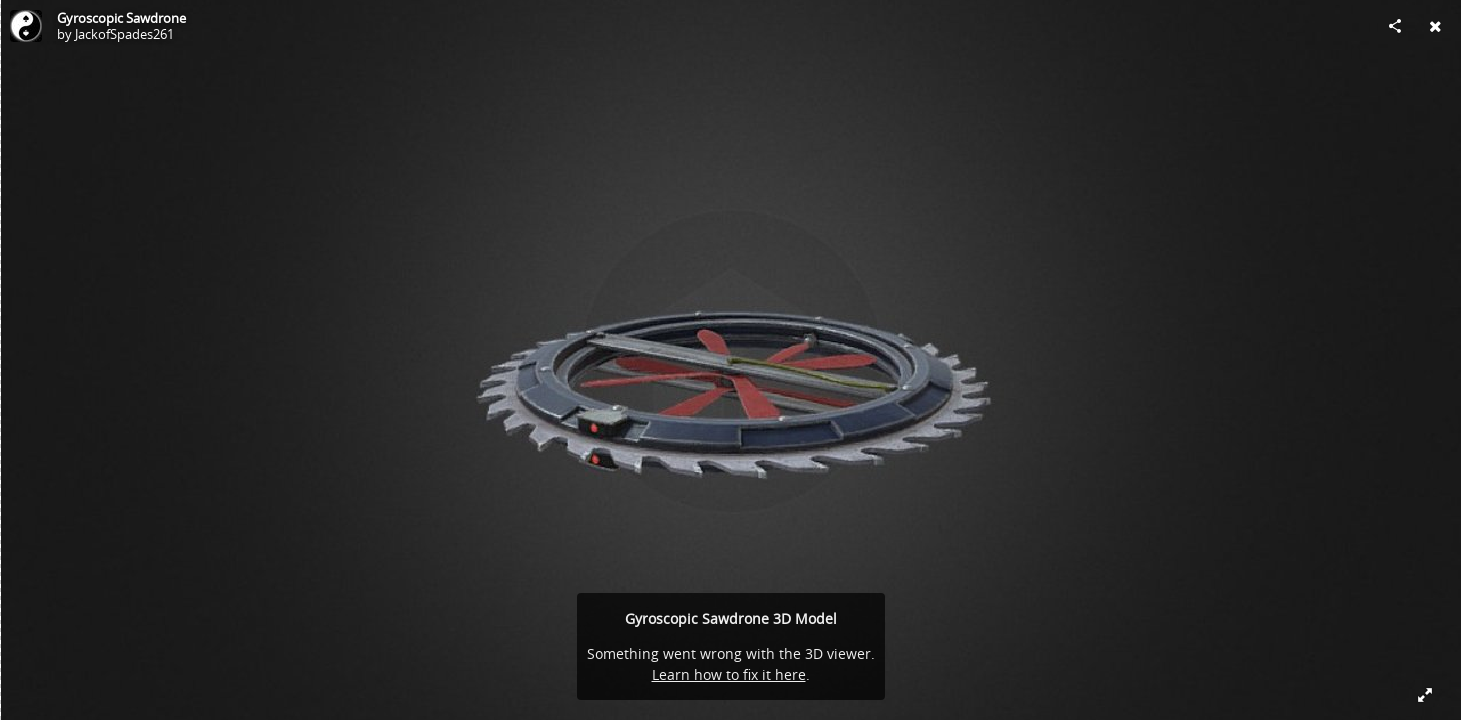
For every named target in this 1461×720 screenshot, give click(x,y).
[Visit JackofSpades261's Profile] (26, 26)
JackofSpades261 (124, 34)
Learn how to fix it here (729, 674)
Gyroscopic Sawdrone (121, 18)
